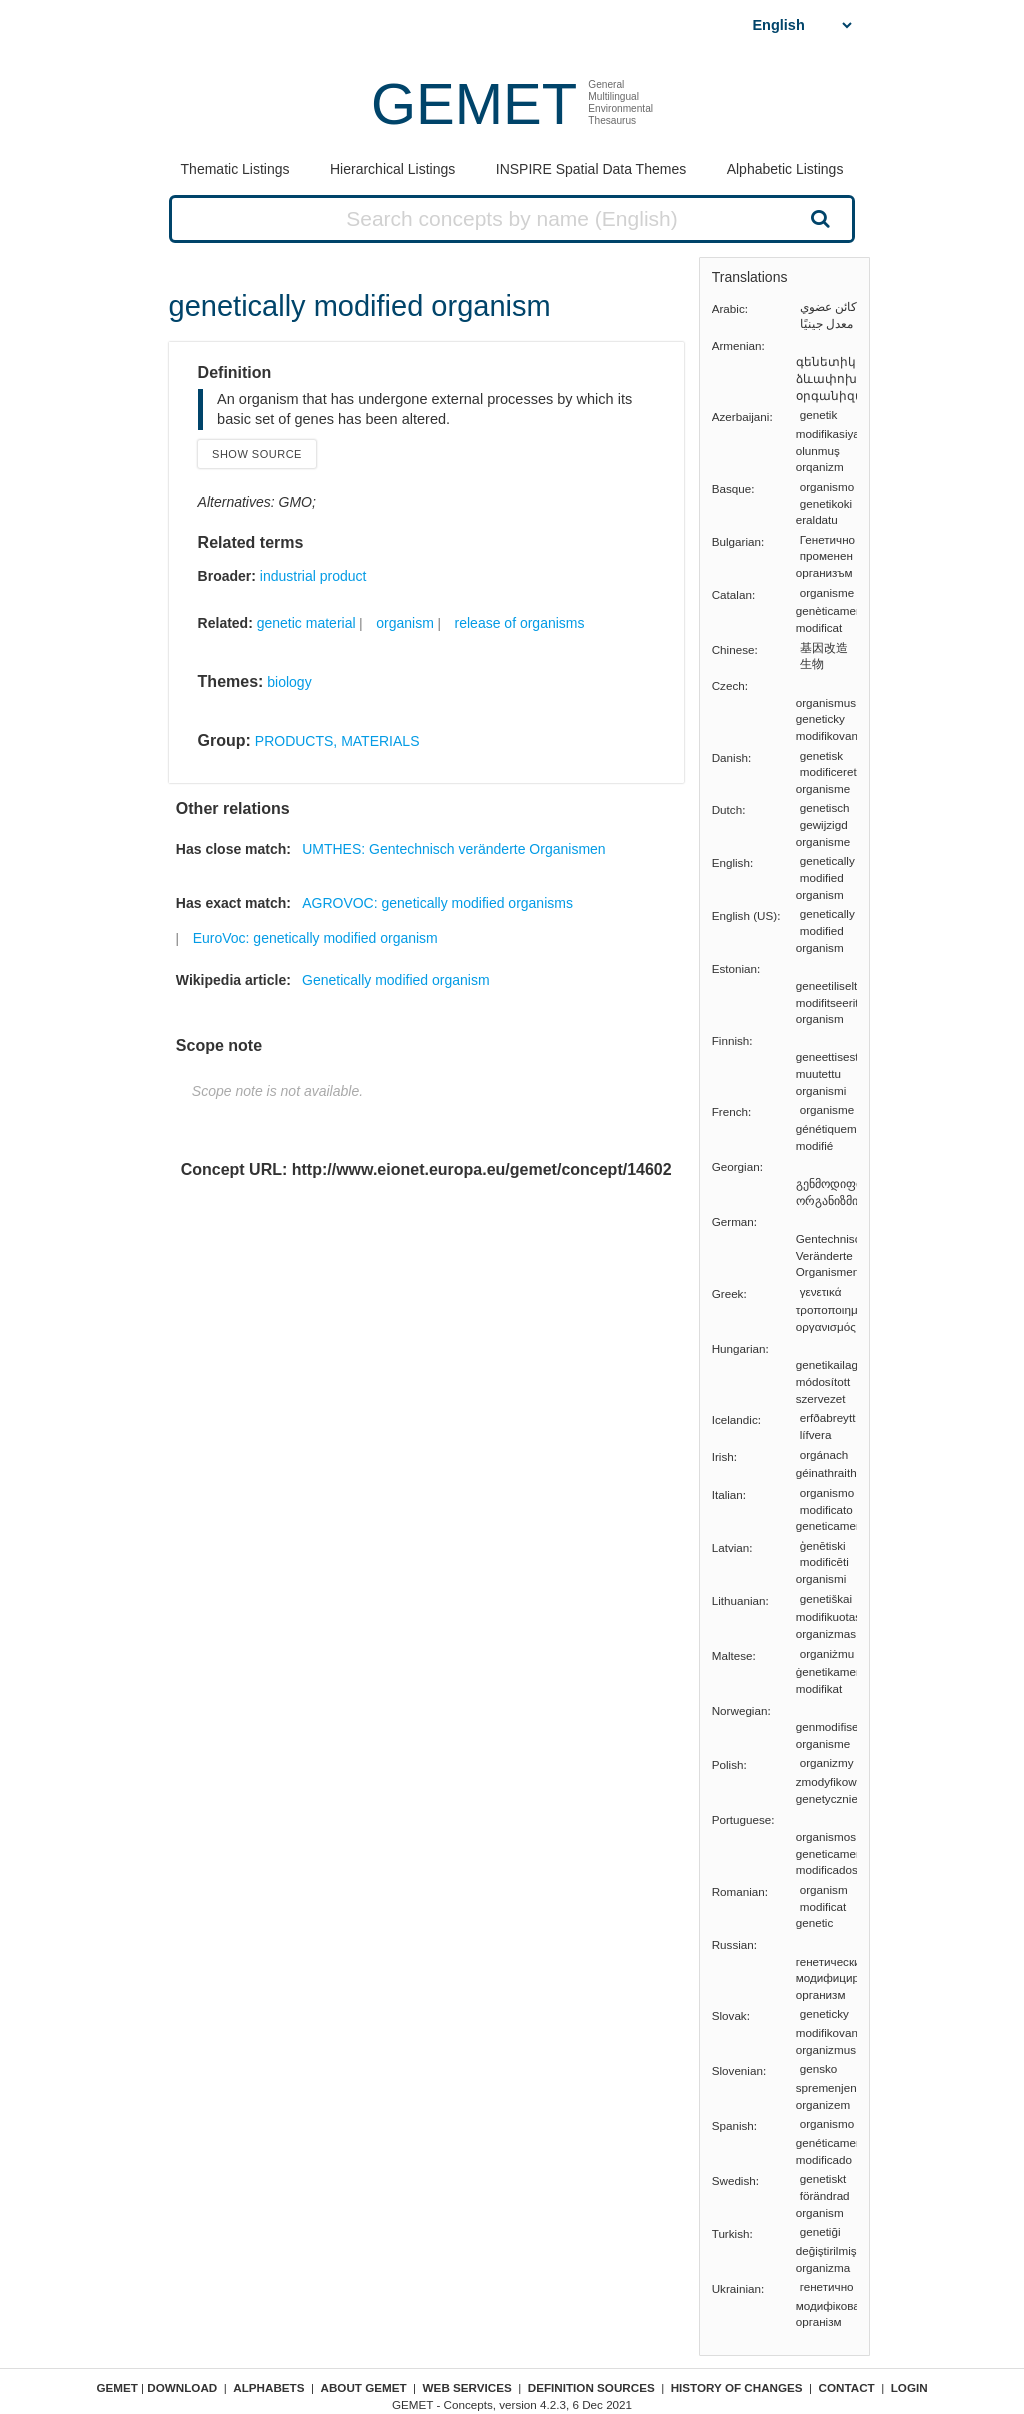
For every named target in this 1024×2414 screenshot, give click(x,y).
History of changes (737, 2387)
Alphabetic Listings (785, 169)
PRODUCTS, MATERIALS (337, 741)
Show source (257, 454)
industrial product (313, 576)
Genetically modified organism (396, 980)
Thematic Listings (235, 169)
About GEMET (364, 2387)
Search (818, 218)
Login (909, 2387)
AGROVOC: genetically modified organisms (437, 903)
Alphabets (268, 2387)
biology (289, 682)
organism (405, 623)
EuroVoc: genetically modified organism (315, 938)
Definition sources (591, 2387)
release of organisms (520, 623)
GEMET (474, 103)
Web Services (467, 2387)
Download (182, 2387)
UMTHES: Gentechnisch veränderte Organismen (453, 849)
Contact (847, 2387)
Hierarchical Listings (392, 169)
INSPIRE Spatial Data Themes (591, 169)
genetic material (306, 623)
